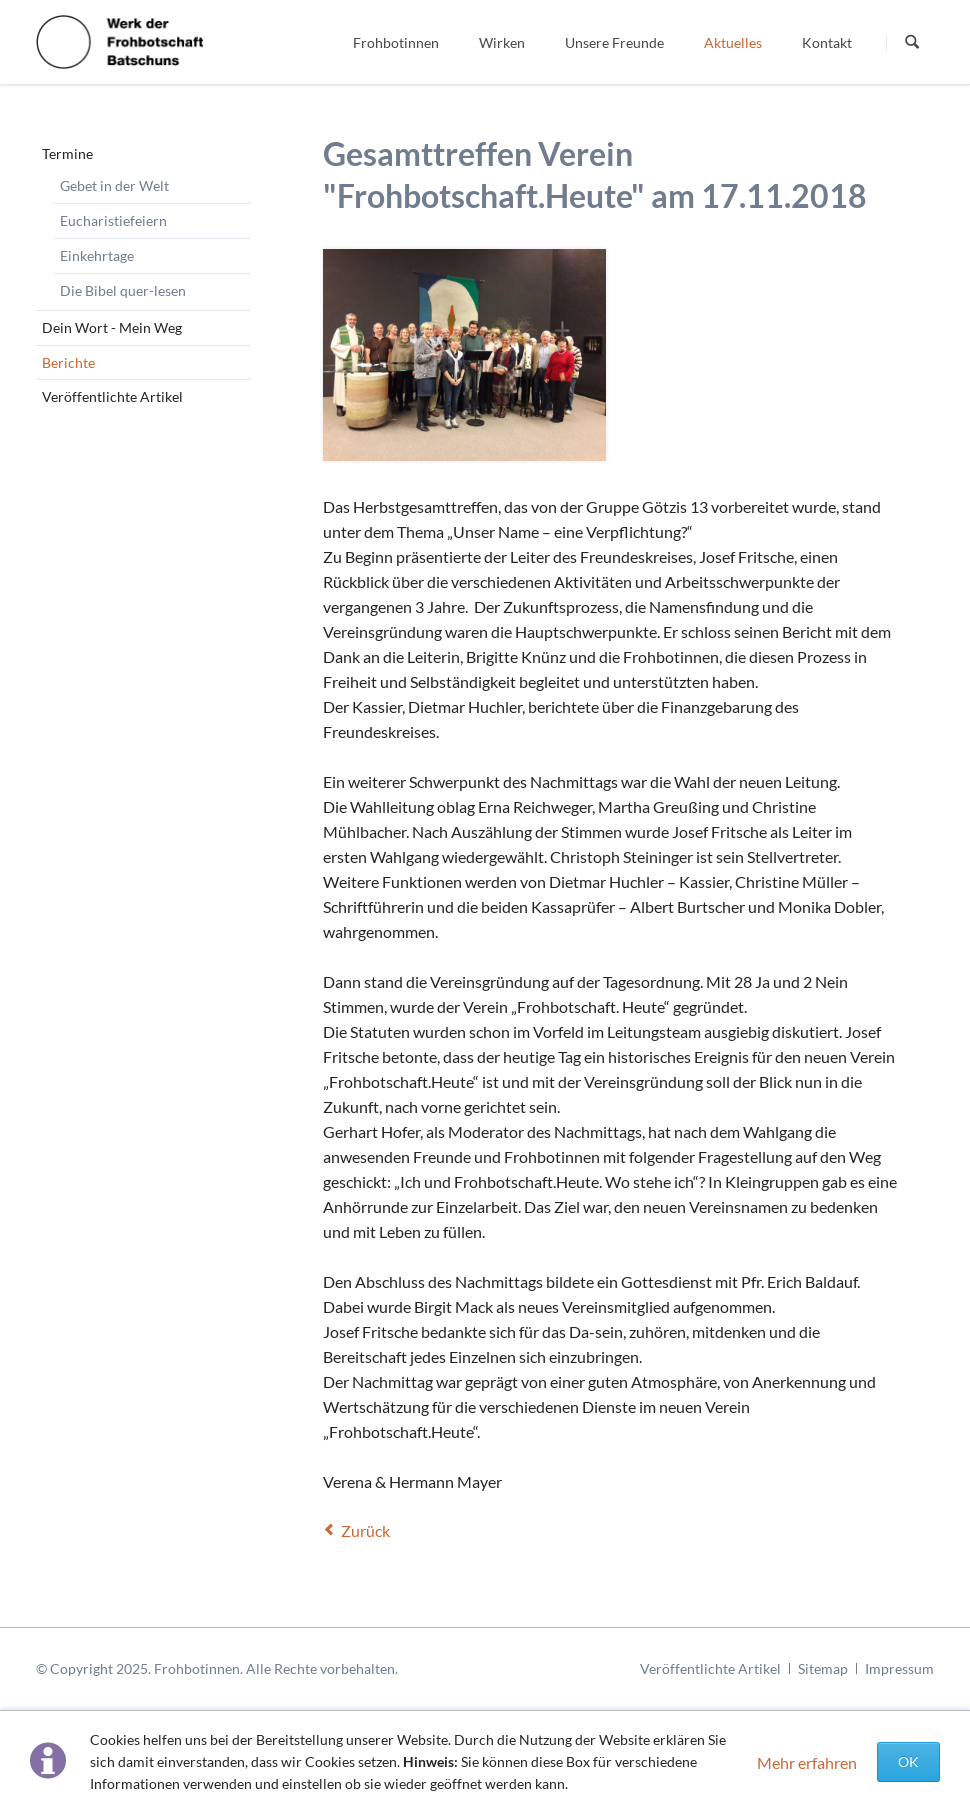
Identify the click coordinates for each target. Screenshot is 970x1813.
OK (908, 1761)
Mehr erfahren (807, 1762)
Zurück (365, 1530)
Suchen (912, 43)
